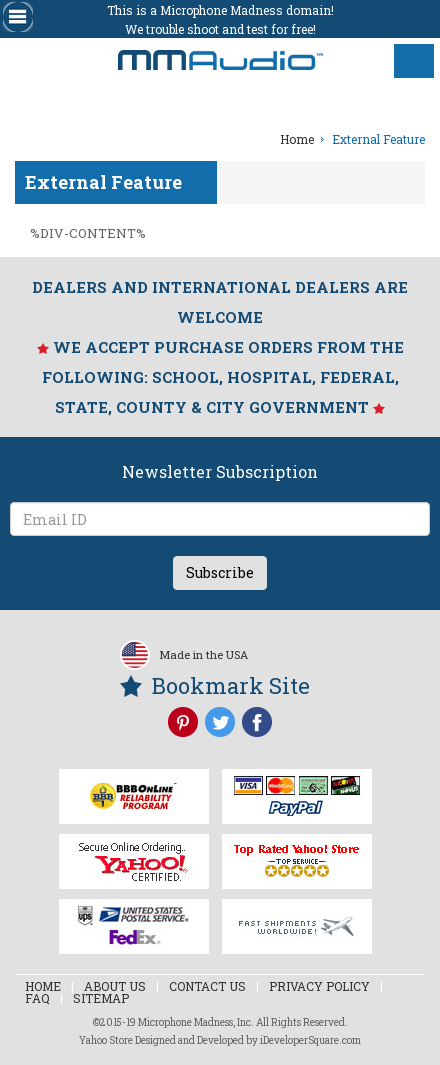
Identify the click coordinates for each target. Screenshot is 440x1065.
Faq (37, 998)
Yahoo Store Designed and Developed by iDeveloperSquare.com (220, 1040)
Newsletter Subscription (220, 471)
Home (43, 986)
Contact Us (207, 986)
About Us (115, 986)
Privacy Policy (319, 986)
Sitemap (101, 998)
